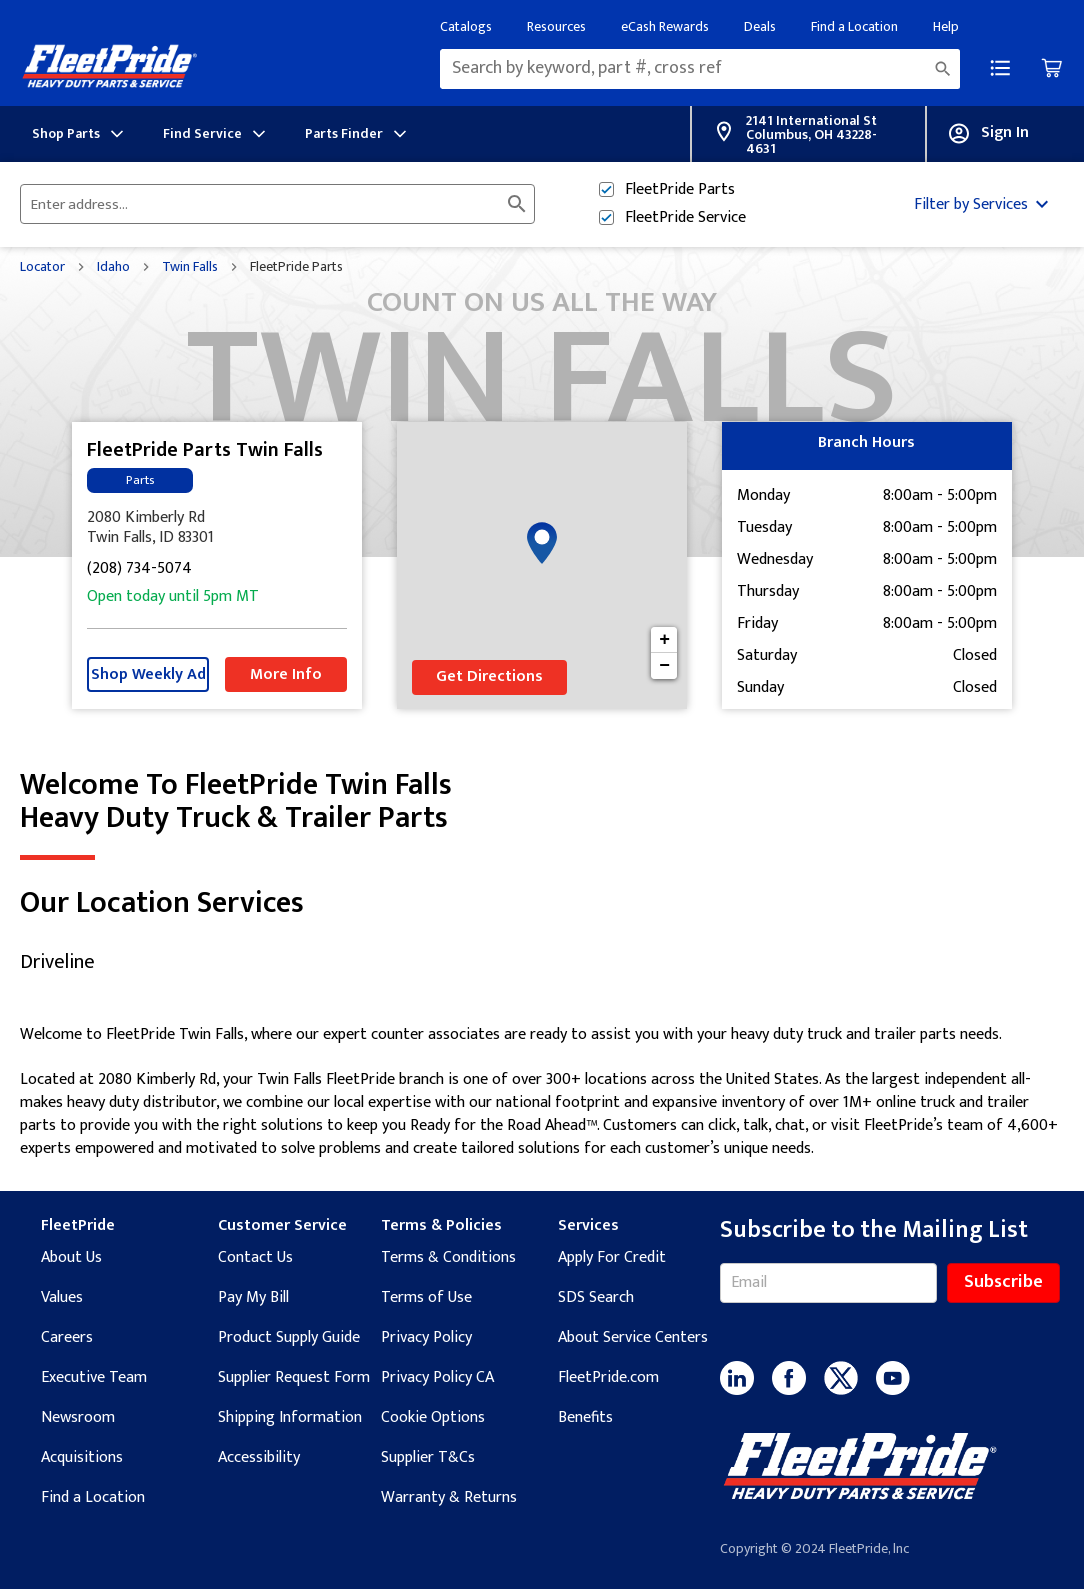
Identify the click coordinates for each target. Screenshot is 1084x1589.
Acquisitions (82, 1457)
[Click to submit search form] (517, 204)
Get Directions (489, 676)
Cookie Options (433, 1417)
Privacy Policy (426, 1337)
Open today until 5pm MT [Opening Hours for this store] (173, 597)
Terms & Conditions (448, 1257)
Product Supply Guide (289, 1337)
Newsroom (78, 1417)
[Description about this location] (542, 1092)
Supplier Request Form (294, 1377)
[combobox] (700, 69)
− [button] (664, 666)
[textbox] (700, 69)
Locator (42, 267)
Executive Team (94, 1377)
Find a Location (93, 1497)
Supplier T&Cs (428, 1457)
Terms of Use (426, 1297)
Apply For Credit (612, 1257)
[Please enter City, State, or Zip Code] (265, 204)
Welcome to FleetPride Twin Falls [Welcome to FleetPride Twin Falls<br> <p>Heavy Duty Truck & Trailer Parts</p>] (542, 802)
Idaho (113, 267)
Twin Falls (190, 267)
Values (62, 1297)
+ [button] (664, 640)
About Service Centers (633, 1337)
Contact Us (255, 1257)
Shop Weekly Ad (148, 674)
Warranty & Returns (449, 1497)
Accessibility (259, 1457)
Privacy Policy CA (437, 1377)
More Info (286, 674)
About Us (71, 1257)
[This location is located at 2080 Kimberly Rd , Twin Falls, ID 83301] (217, 528)
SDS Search (596, 1297)
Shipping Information (290, 1417)
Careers (67, 1337)
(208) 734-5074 (139, 569)
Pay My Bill (253, 1297)
